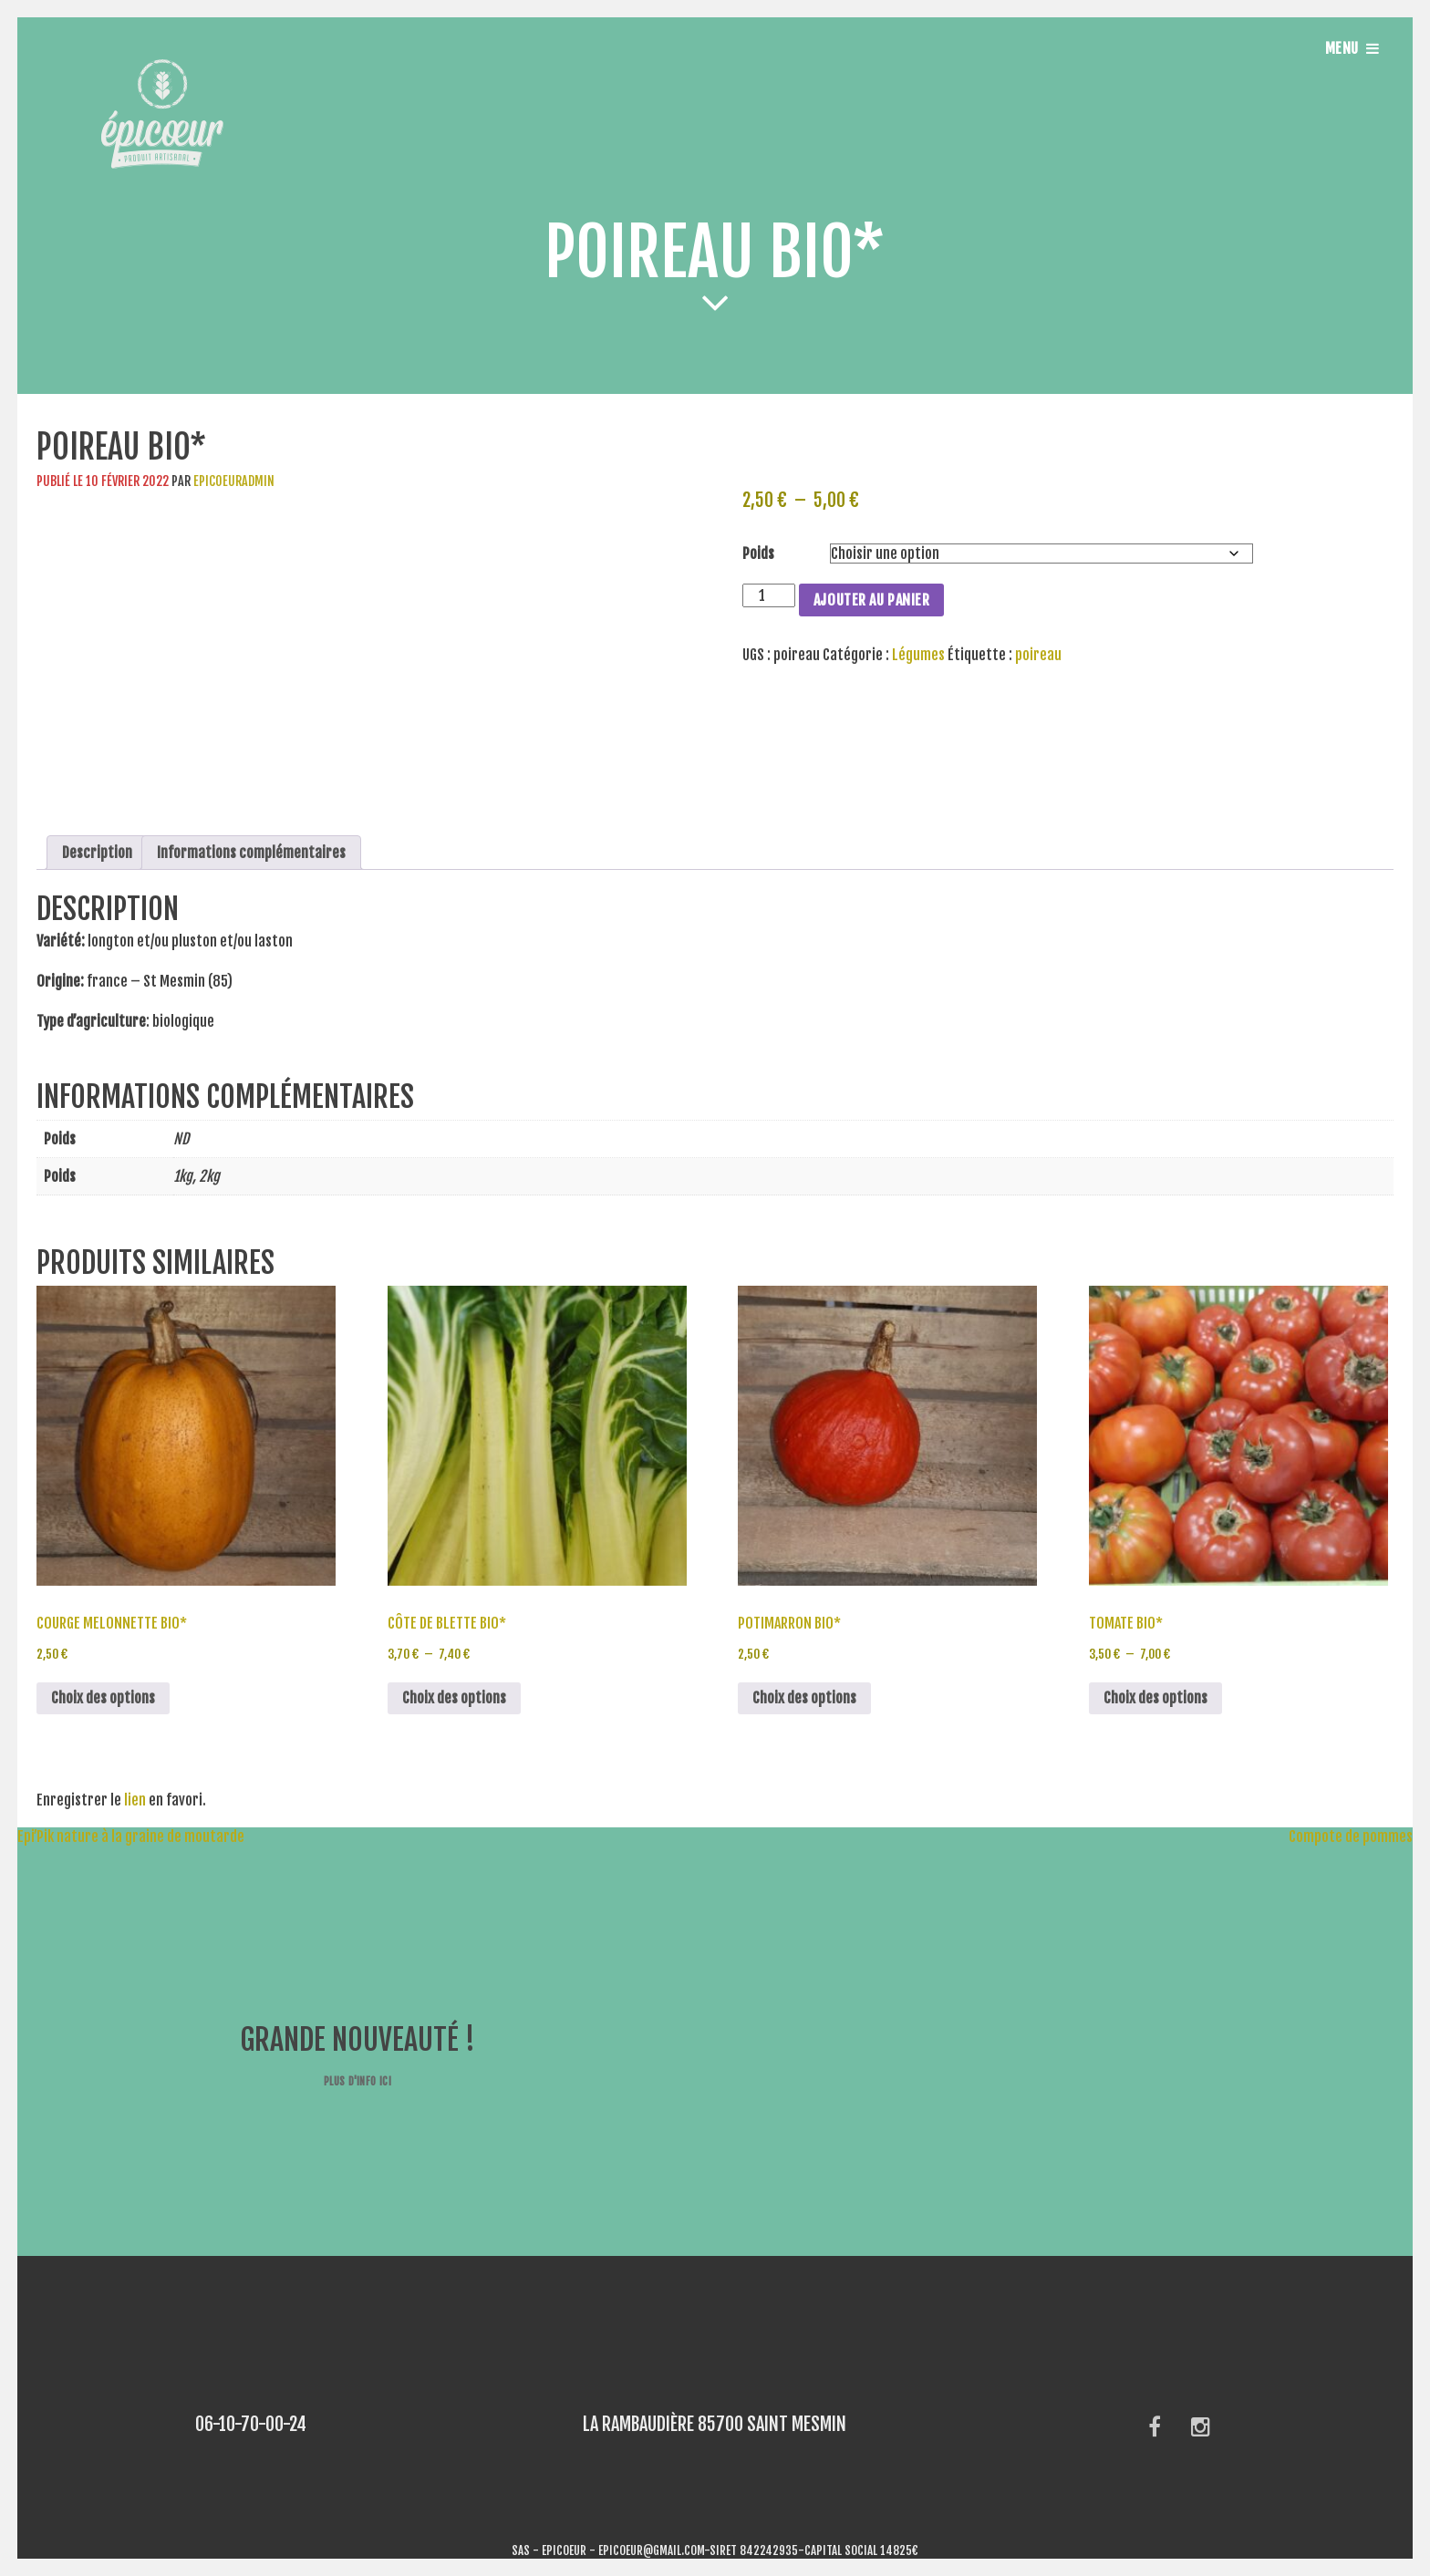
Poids (758, 553)
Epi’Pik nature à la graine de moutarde (122, 1836)
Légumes (918, 655)
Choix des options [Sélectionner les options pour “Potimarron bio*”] (804, 1698)
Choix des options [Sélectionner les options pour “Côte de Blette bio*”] (454, 1698)
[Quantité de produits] (768, 595)
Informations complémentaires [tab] (251, 852)
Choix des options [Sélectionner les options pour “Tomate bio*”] (1155, 1698)
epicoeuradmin (234, 481)
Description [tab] (97, 852)
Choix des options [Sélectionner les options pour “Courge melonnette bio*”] (103, 1698)
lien (135, 1800)
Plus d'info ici (357, 2081)
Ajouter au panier (871, 600)
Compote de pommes (1359, 1836)
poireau (1038, 655)
